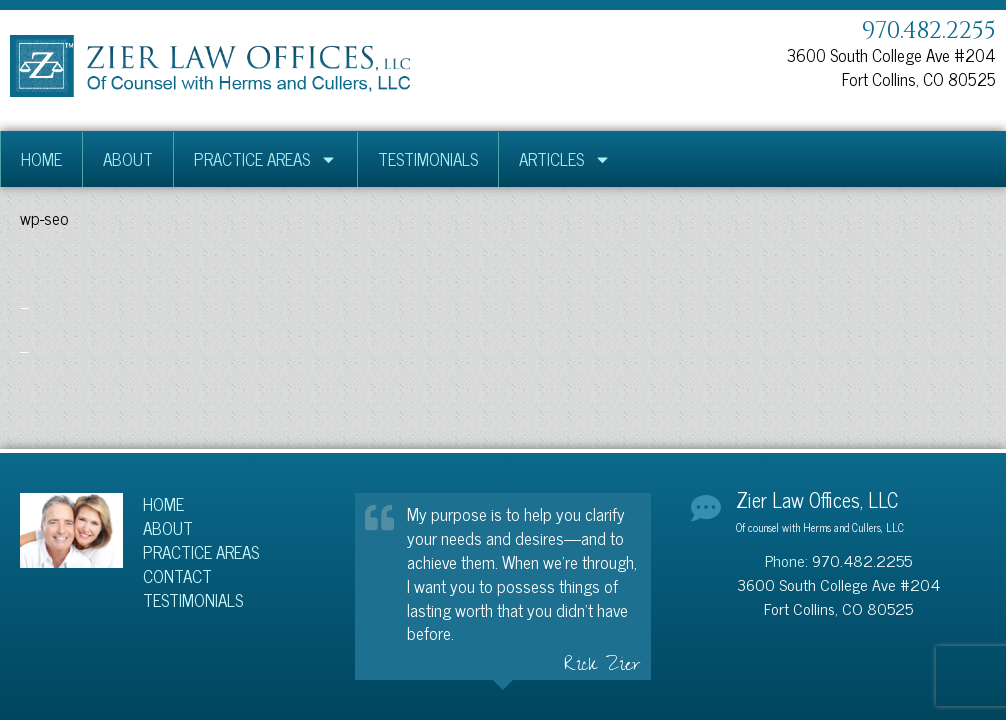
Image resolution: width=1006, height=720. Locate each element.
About (128, 159)
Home (41, 159)
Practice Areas (265, 159)
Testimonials (428, 159)
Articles (565, 159)
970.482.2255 (929, 31)
